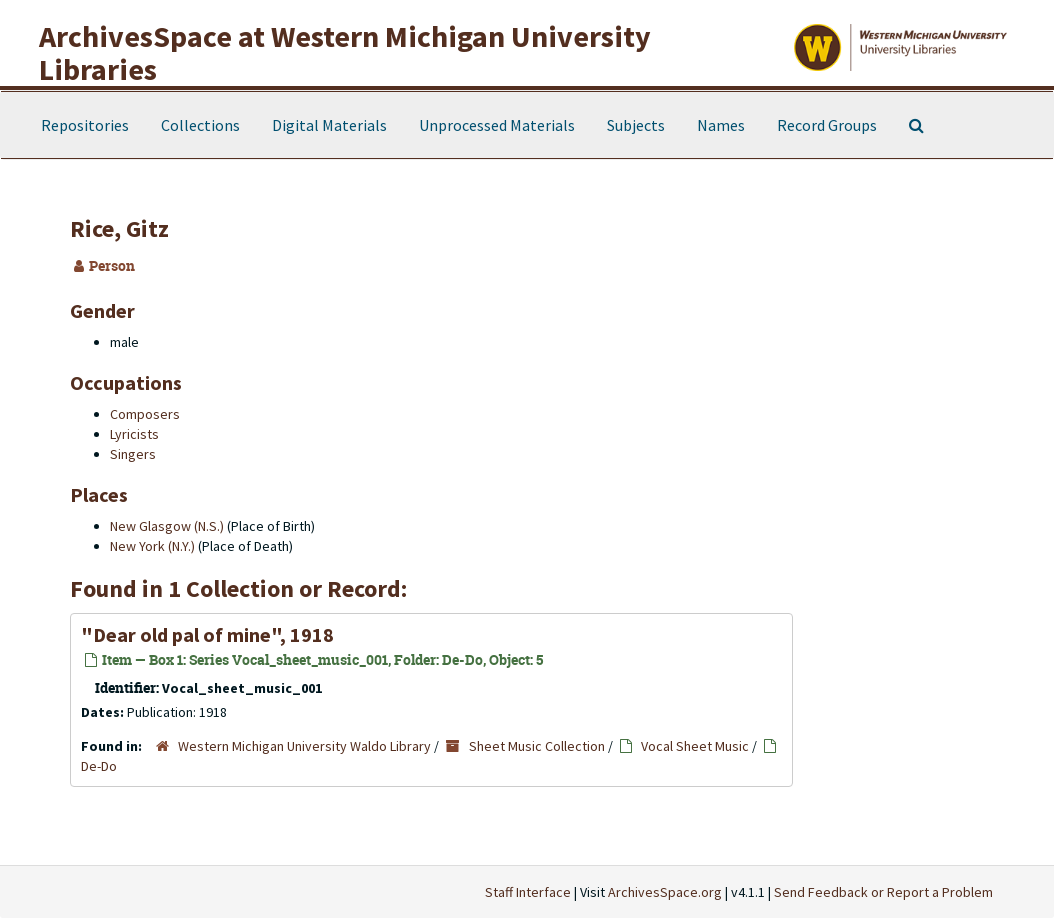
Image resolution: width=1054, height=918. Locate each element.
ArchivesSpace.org (665, 892)
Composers (145, 414)
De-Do (99, 766)
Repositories (85, 125)
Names (721, 125)
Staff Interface (528, 892)
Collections (200, 125)
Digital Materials (329, 125)
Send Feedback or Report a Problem (883, 892)
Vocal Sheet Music (695, 746)
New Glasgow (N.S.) (167, 526)
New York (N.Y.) (152, 546)
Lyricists (134, 434)
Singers (133, 454)
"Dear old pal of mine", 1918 (207, 634)
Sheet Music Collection (537, 746)
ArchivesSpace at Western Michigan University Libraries (345, 52)
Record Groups (827, 125)
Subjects (636, 125)
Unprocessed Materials (497, 125)
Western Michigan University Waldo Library (304, 746)
